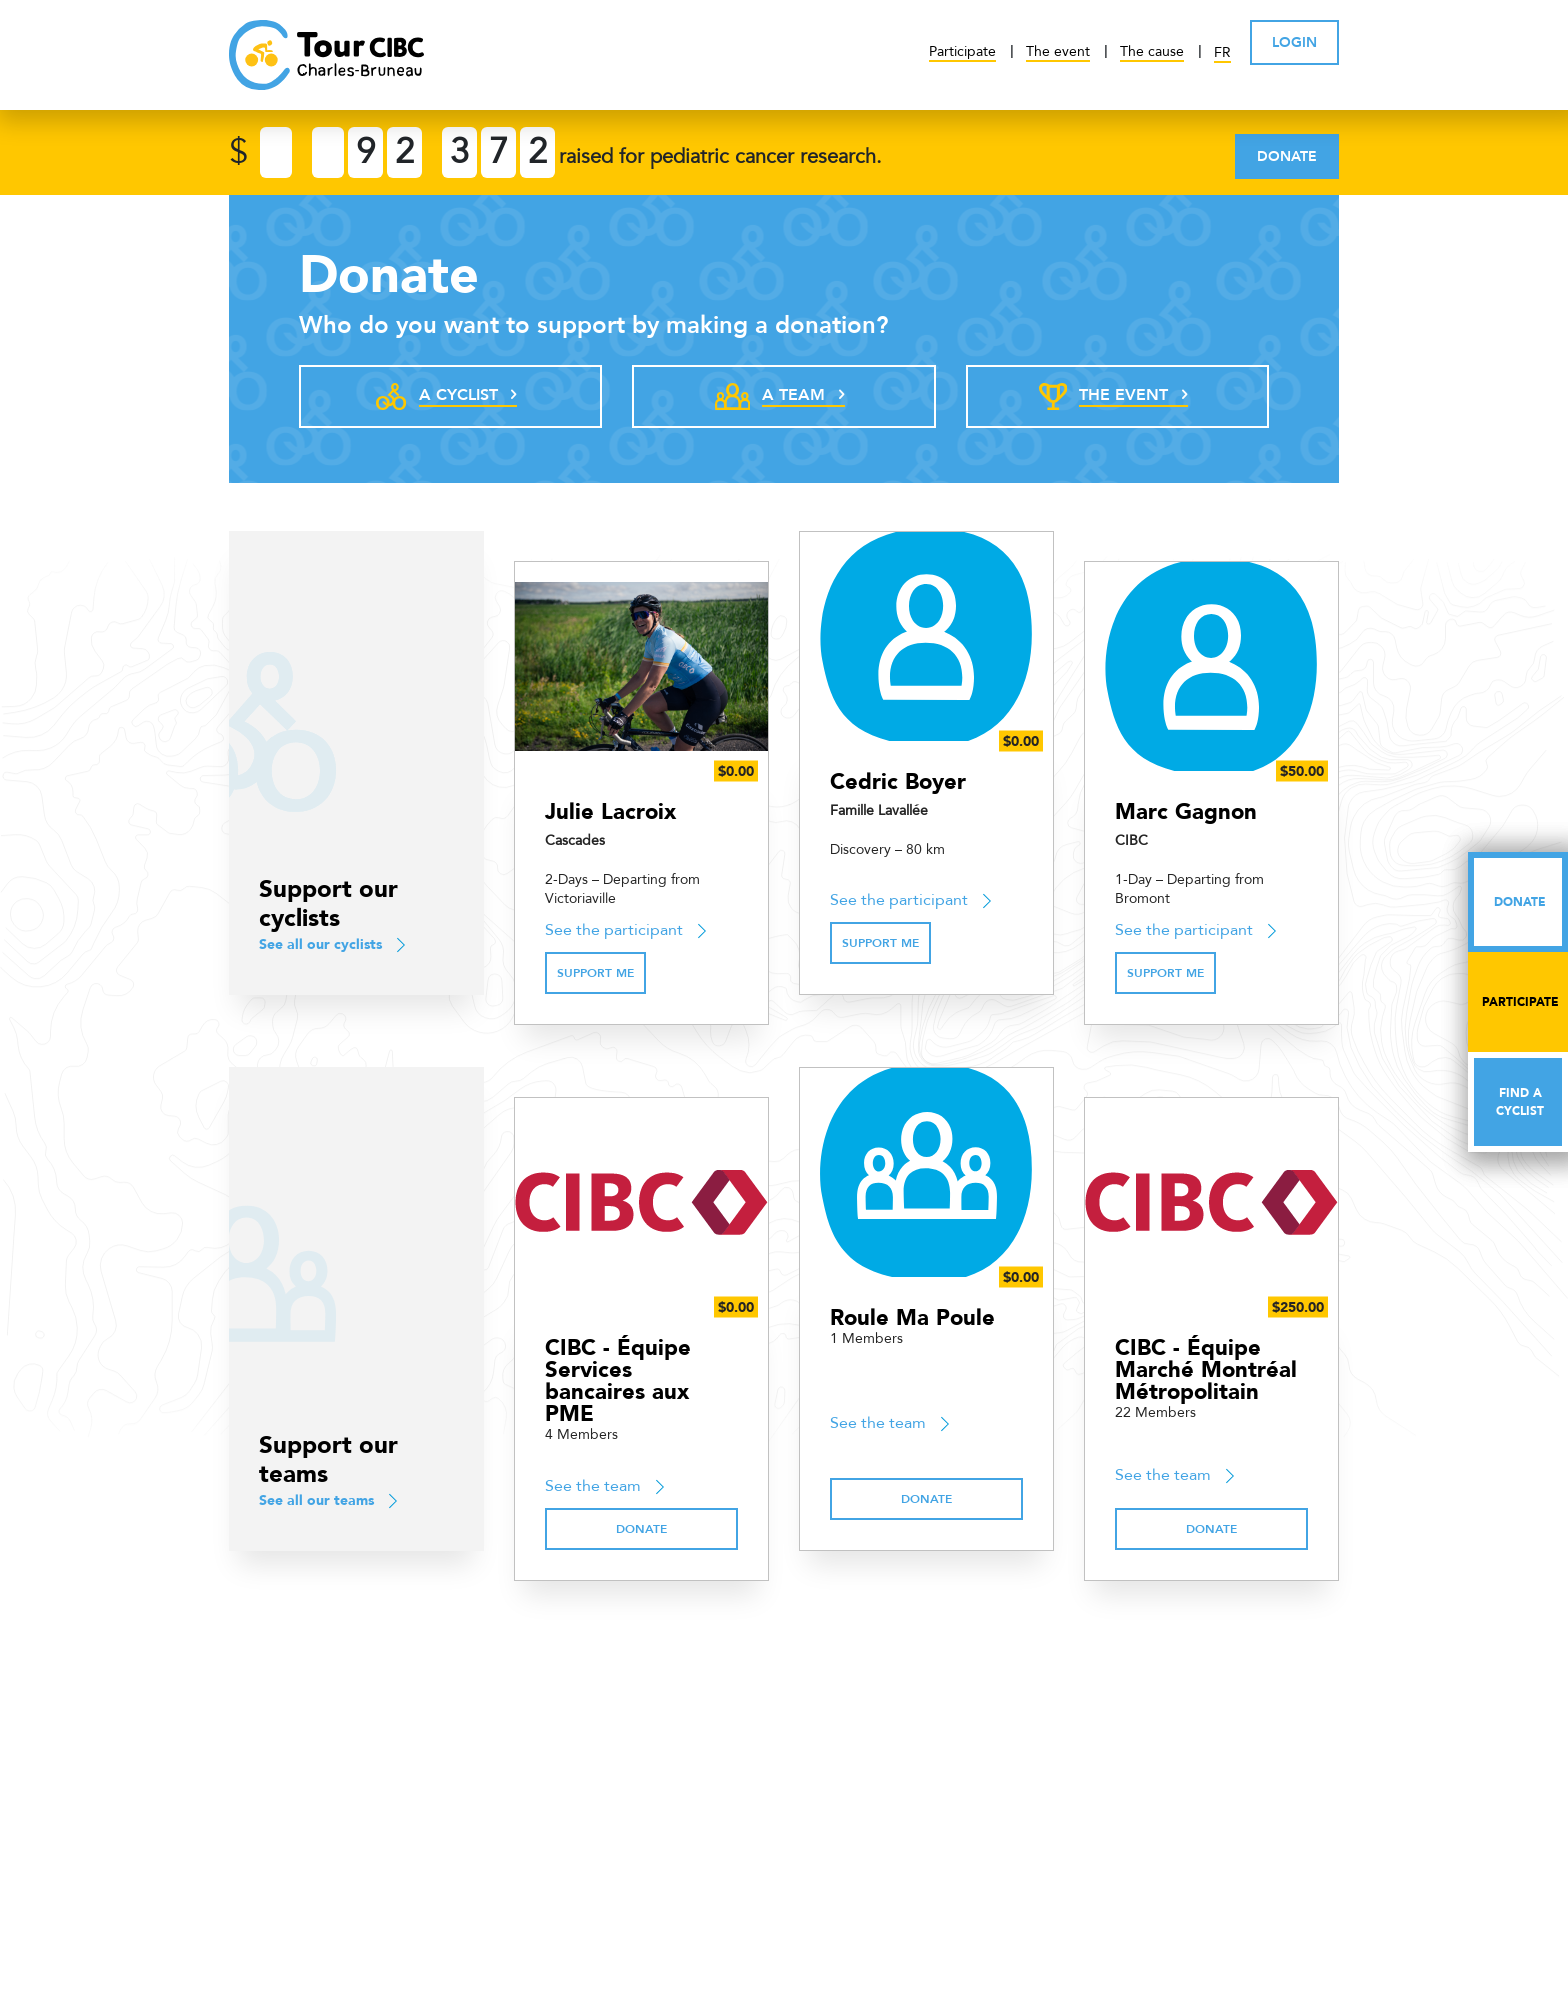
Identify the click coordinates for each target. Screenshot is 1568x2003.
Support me (595, 973)
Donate (1287, 156)
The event (1058, 51)
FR (1222, 52)
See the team (593, 1486)
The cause (1152, 51)
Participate (962, 51)
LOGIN (1294, 42)
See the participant (614, 930)
